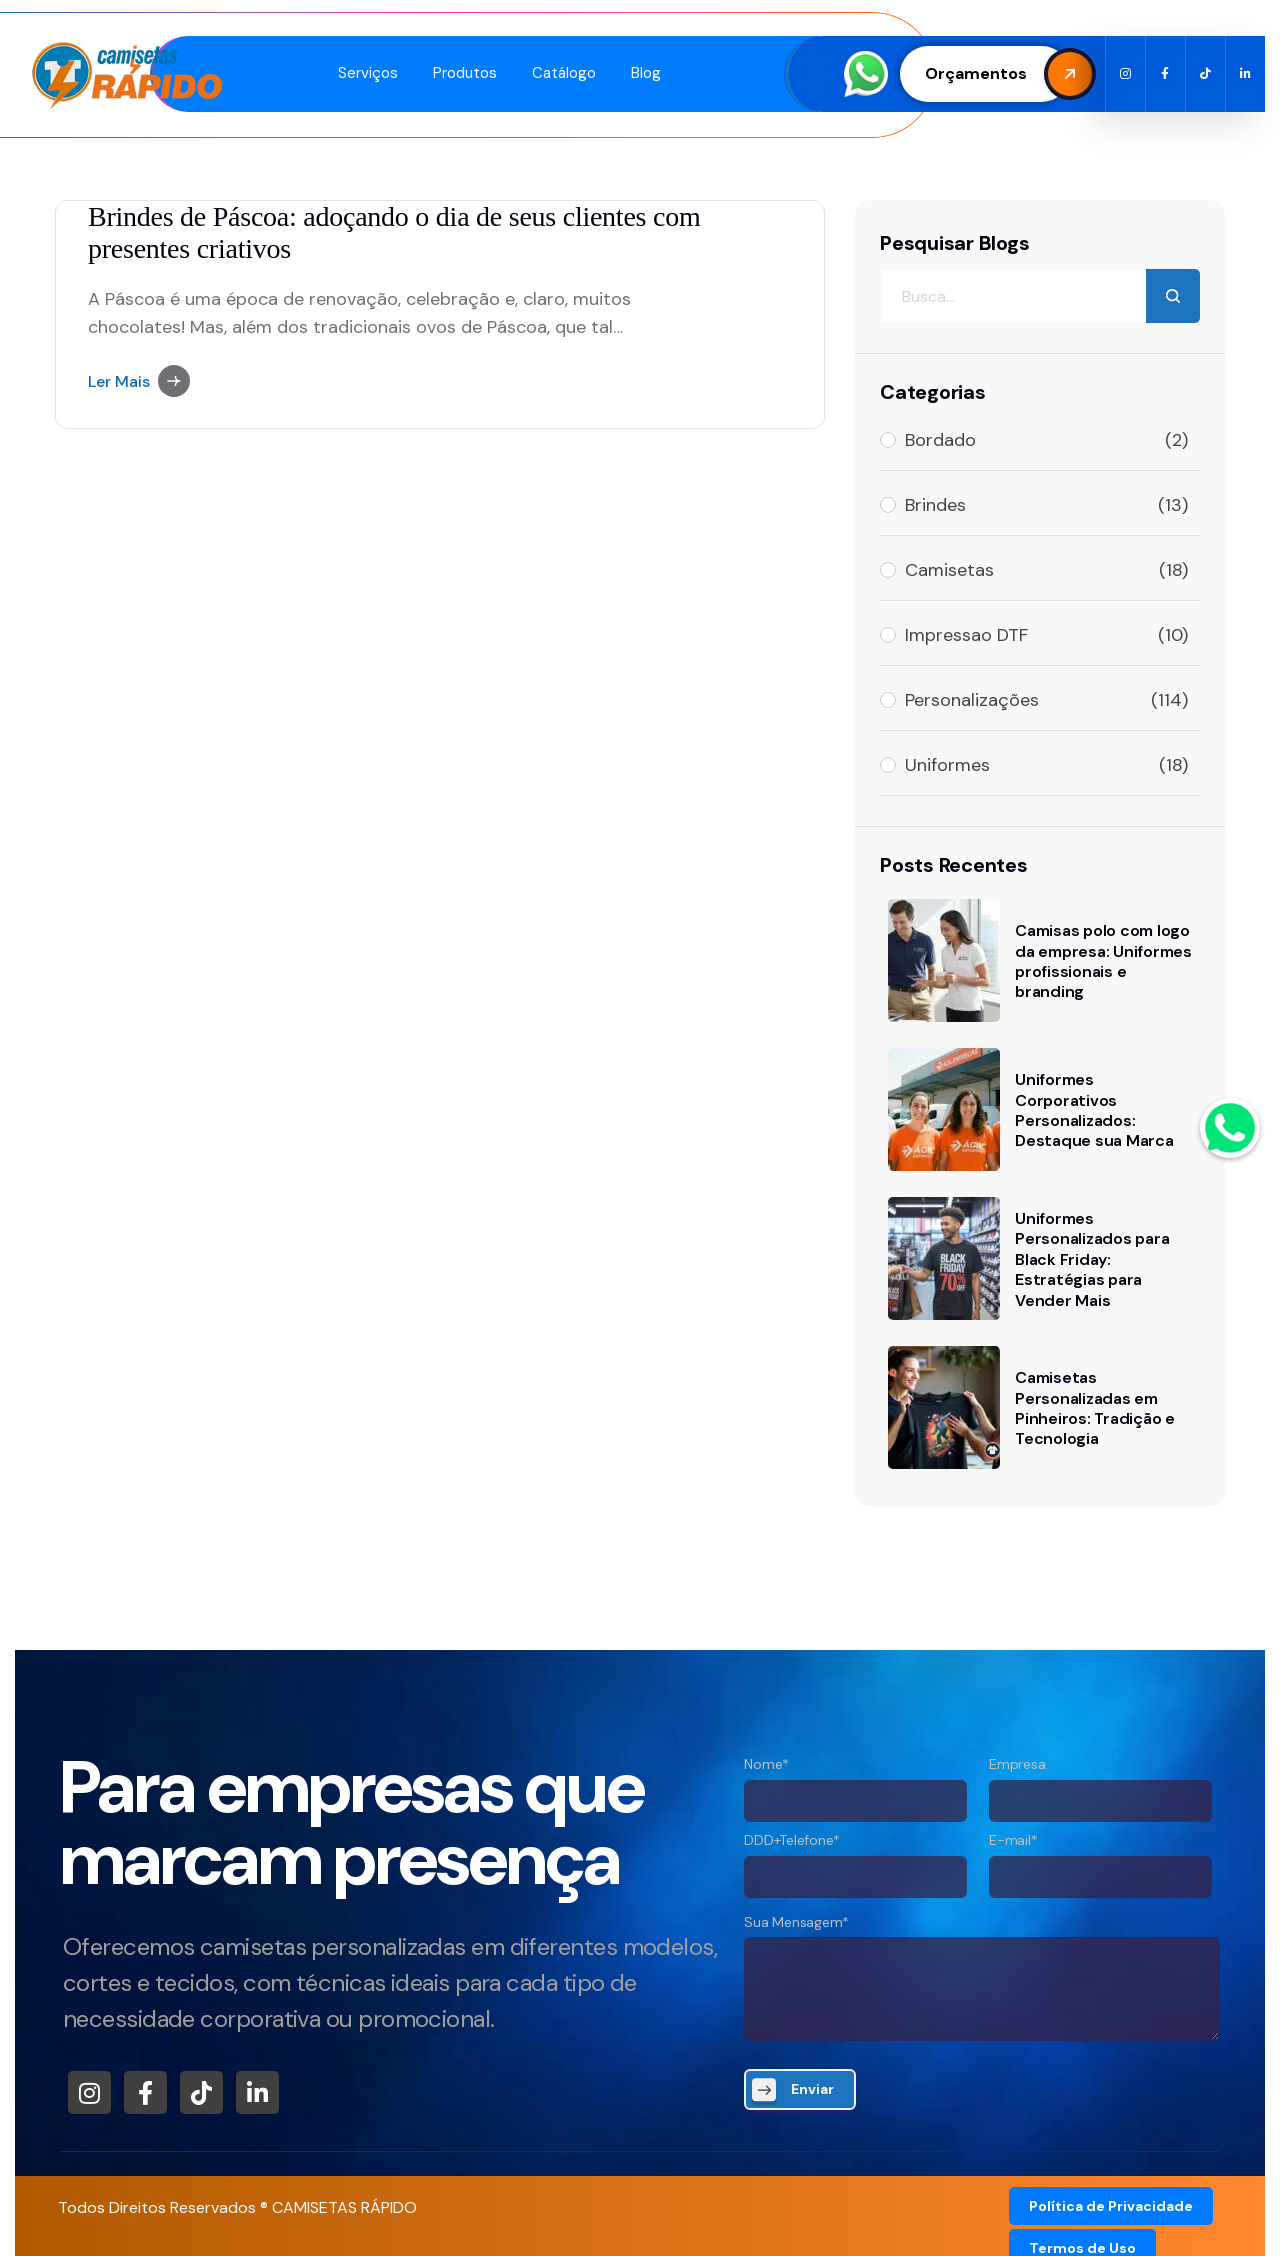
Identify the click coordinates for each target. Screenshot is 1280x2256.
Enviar (812, 2089)
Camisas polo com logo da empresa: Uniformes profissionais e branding (1103, 961)
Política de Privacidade (1111, 2206)
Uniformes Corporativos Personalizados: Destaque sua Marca (1094, 1110)
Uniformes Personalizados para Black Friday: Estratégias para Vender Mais (1092, 1259)
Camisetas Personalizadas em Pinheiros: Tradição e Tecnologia (1095, 1408)
